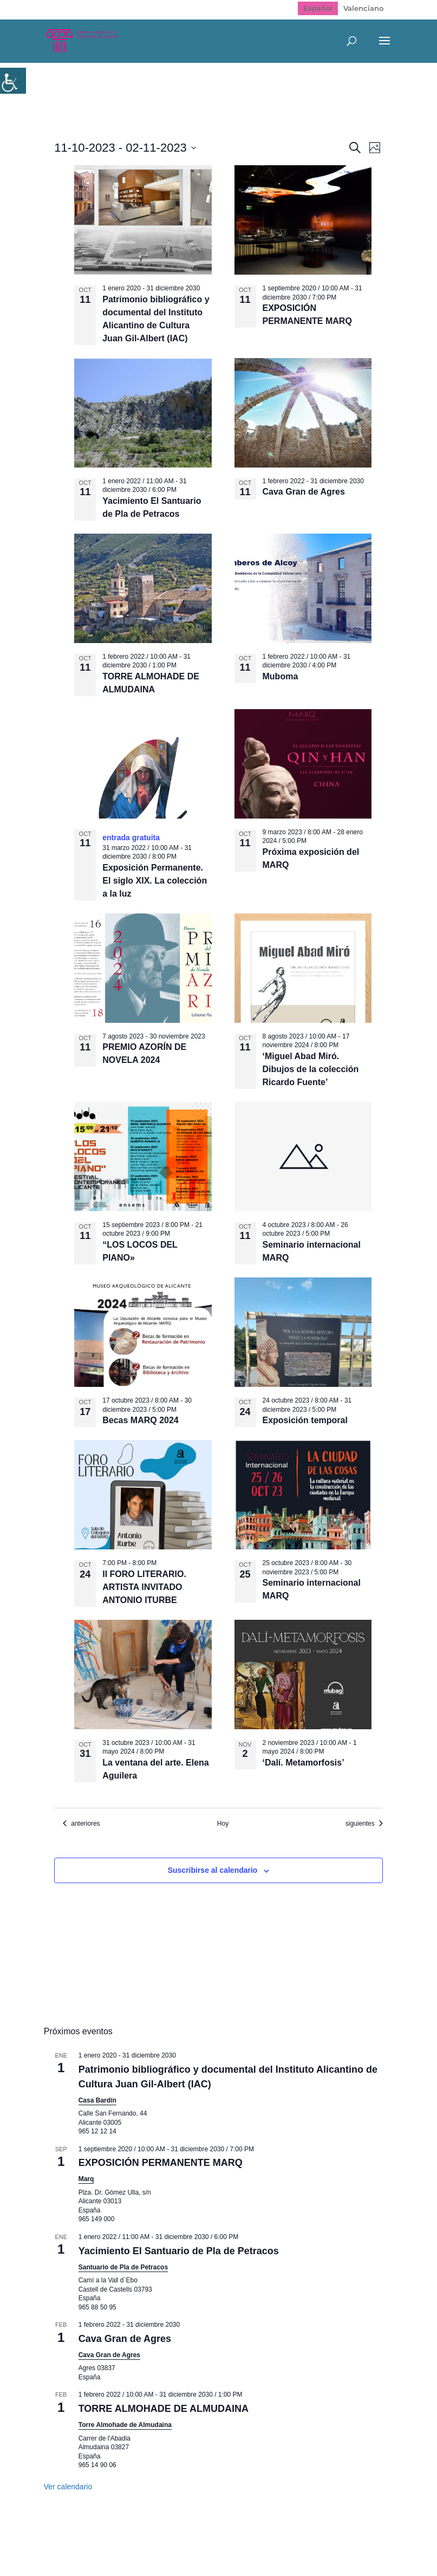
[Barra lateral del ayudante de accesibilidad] (13, 81)
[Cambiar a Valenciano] (363, 8)
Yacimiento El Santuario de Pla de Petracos (179, 2251)
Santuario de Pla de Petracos (123, 2267)
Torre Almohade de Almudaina (125, 2425)
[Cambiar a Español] (318, 8)
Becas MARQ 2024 (140, 1420)
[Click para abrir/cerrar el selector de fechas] (125, 148)
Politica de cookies (291, 2541)
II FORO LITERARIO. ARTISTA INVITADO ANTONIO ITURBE (144, 1587)
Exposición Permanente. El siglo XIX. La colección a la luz (154, 880)
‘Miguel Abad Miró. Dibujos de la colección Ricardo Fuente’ (311, 1069)
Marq (86, 2179)
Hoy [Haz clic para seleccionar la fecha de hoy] (223, 1823)
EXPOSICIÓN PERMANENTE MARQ (161, 2162)
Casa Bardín (97, 2100)
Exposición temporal (305, 1420)
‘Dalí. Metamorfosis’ (303, 1762)
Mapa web (119, 2541)
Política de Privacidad (197, 2541)
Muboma (280, 676)
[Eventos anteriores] (81, 1823)
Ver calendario (68, 2486)
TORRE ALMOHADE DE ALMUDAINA (164, 2408)
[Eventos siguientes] (364, 1823)
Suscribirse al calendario (213, 1870)
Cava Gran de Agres (304, 491)
